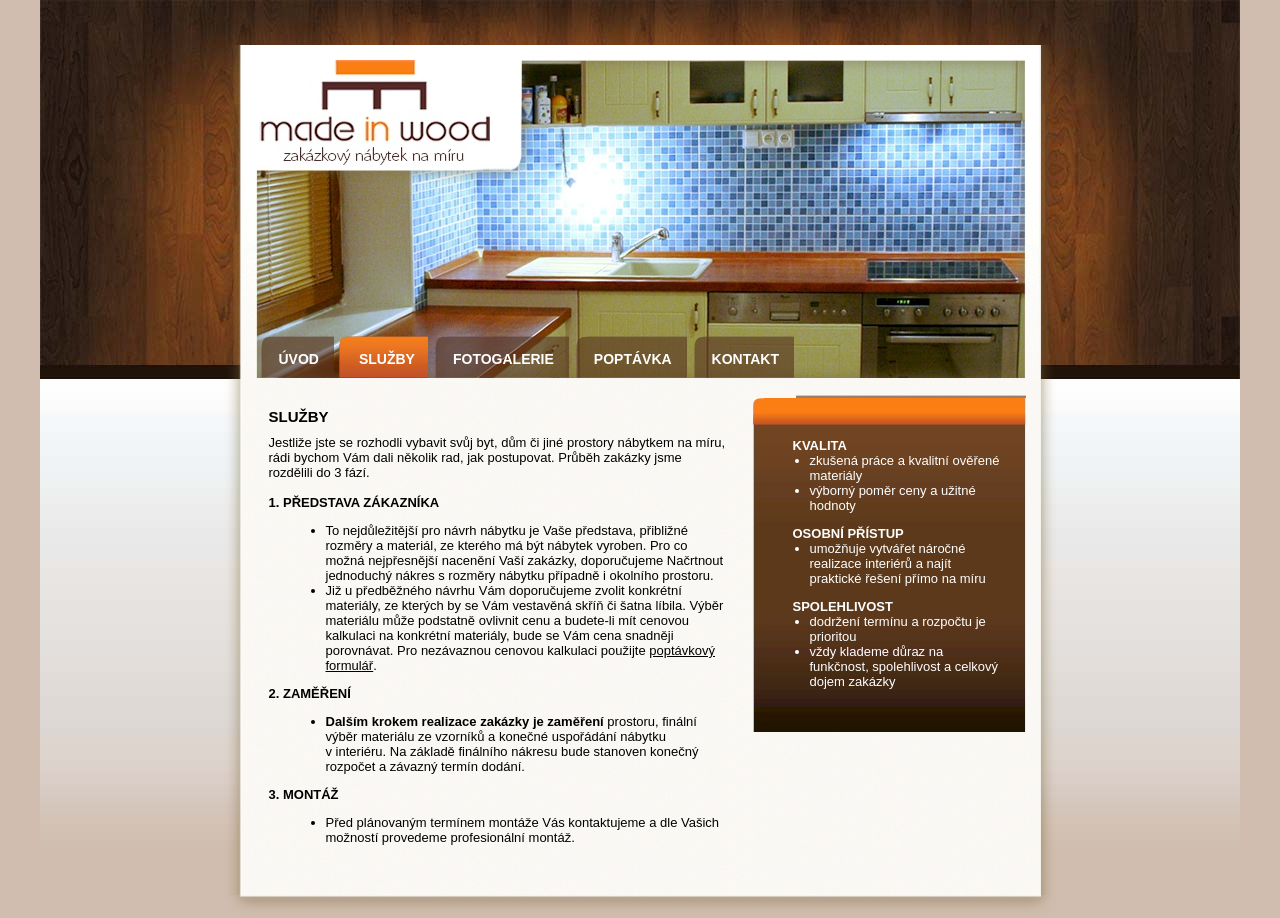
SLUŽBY (387, 359)
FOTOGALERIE (503, 359)
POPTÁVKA (633, 359)
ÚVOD (299, 359)
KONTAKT (745, 359)
